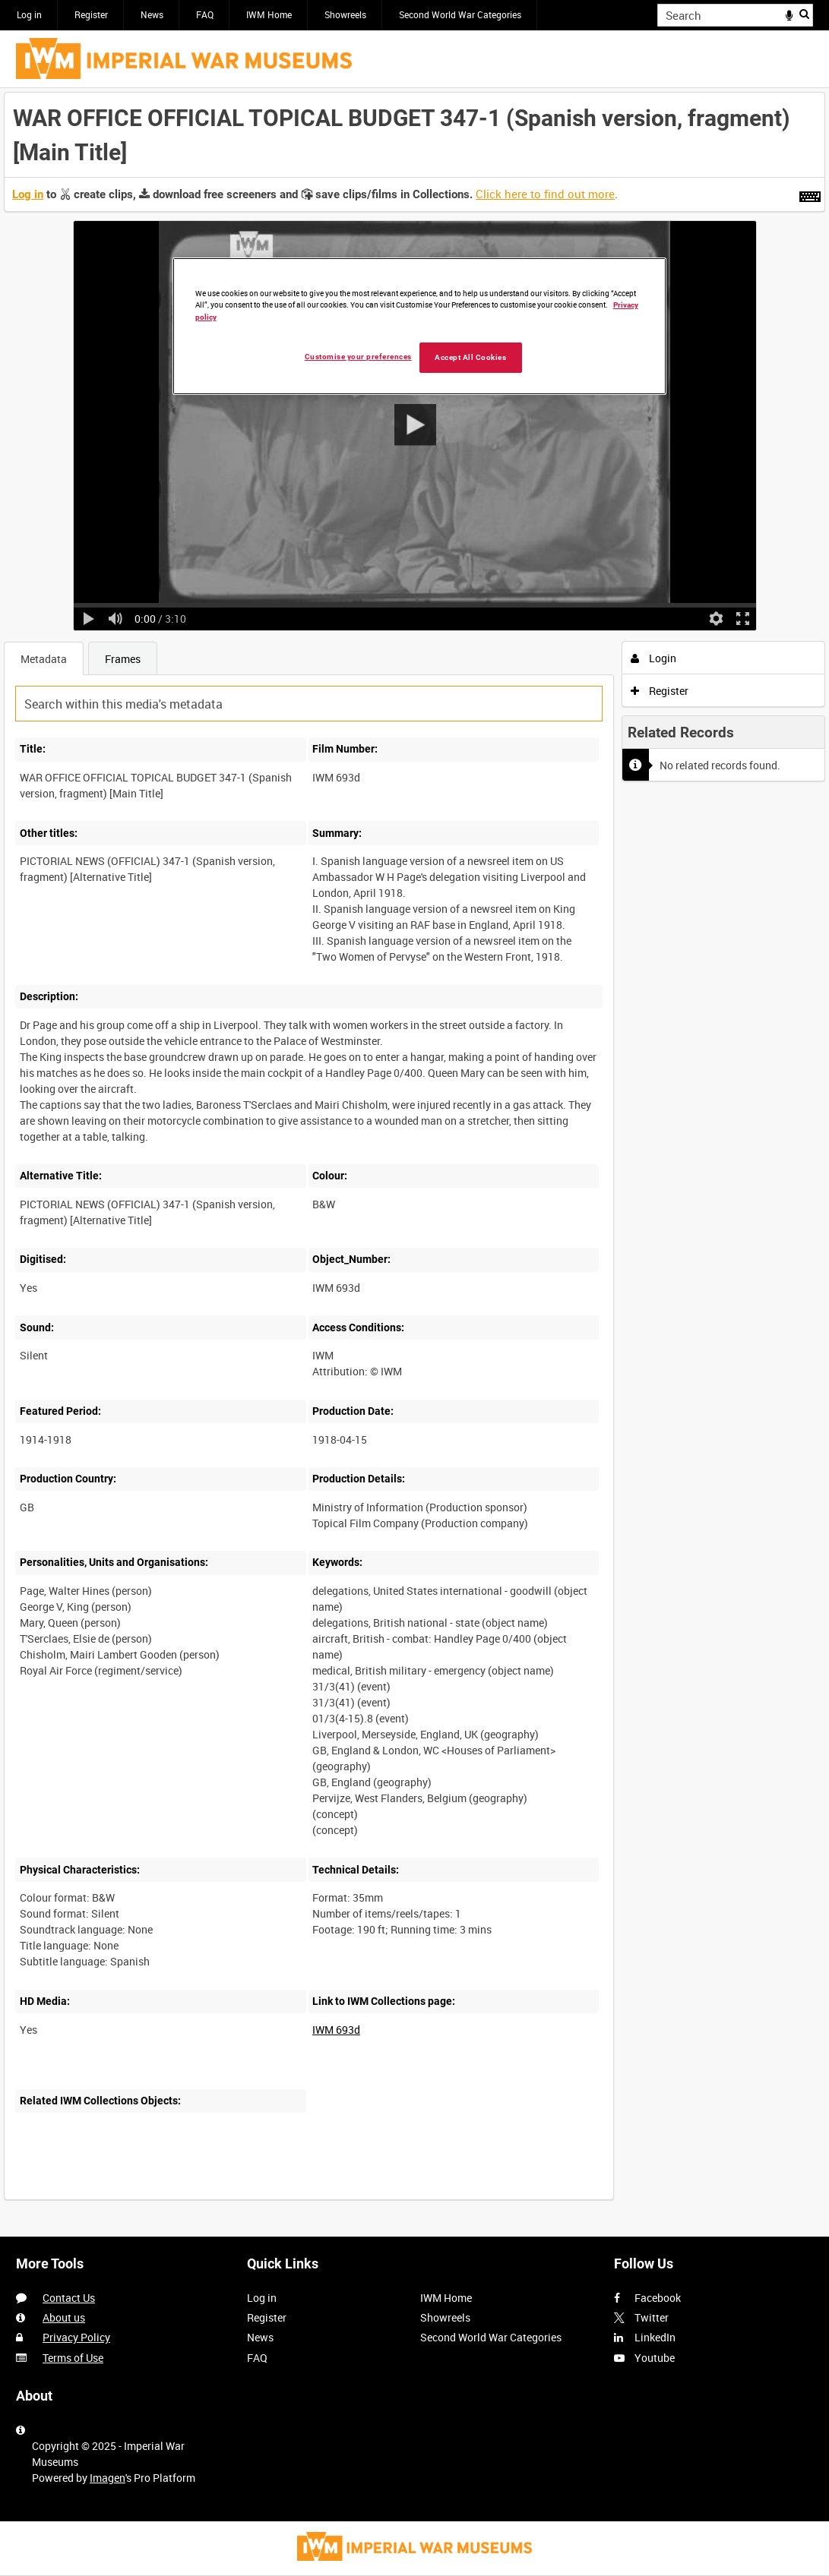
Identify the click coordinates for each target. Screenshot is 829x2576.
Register (91, 14)
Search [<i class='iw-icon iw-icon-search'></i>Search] (804, 13)
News (152, 14)
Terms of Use (73, 2357)
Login (654, 658)
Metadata (44, 659)
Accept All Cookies (470, 357)
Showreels (345, 14)
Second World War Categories (460, 14)
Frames (123, 659)
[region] (419, 326)
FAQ (205, 14)
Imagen (107, 2477)
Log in (29, 14)
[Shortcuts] (810, 194)
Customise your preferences (358, 356)
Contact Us (69, 2297)
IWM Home (269, 14)
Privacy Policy (76, 2337)
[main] (414, 1154)
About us (64, 2317)
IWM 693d (336, 2029)
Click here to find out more (545, 193)
